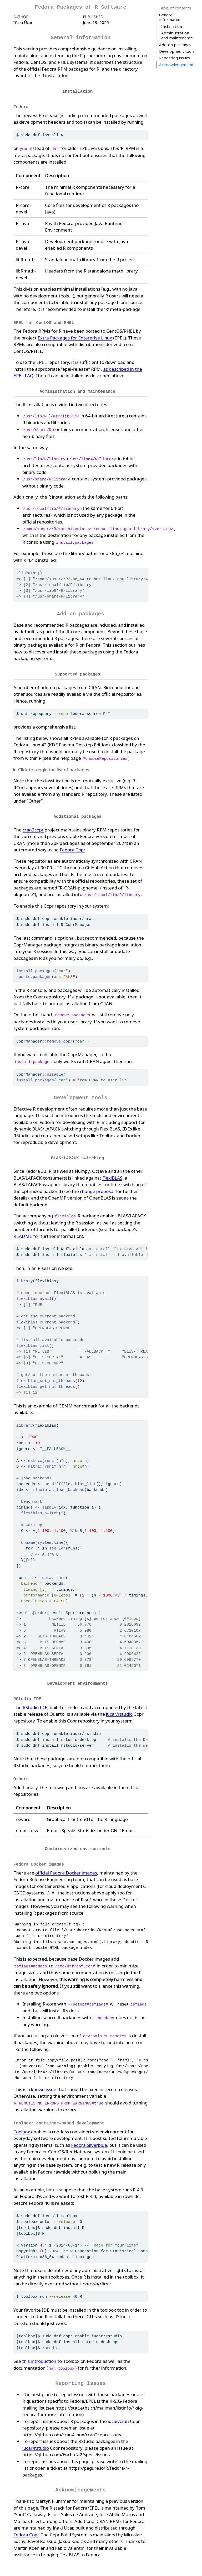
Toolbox (21, 2125)
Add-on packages (175, 26)
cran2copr (33, 827)
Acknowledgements (177, 46)
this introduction (39, 2354)
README (22, 1232)
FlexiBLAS (112, 1174)
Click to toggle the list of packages (53, 767)
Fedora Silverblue (89, 2138)
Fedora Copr (72, 847)
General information (170, 17)
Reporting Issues (174, 39)
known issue (43, 2083)
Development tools (176, 32)
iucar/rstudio (119, 1709)
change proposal (97, 1188)
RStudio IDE (35, 1703)
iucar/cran (118, 2414)
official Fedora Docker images (66, 1866)
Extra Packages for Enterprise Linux (75, 336)
